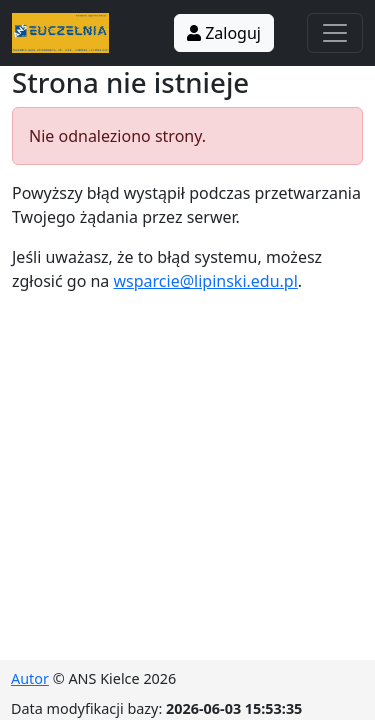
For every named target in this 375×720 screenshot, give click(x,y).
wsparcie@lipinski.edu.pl (206, 281)
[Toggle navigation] (335, 33)
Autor (30, 678)
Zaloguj (224, 33)
